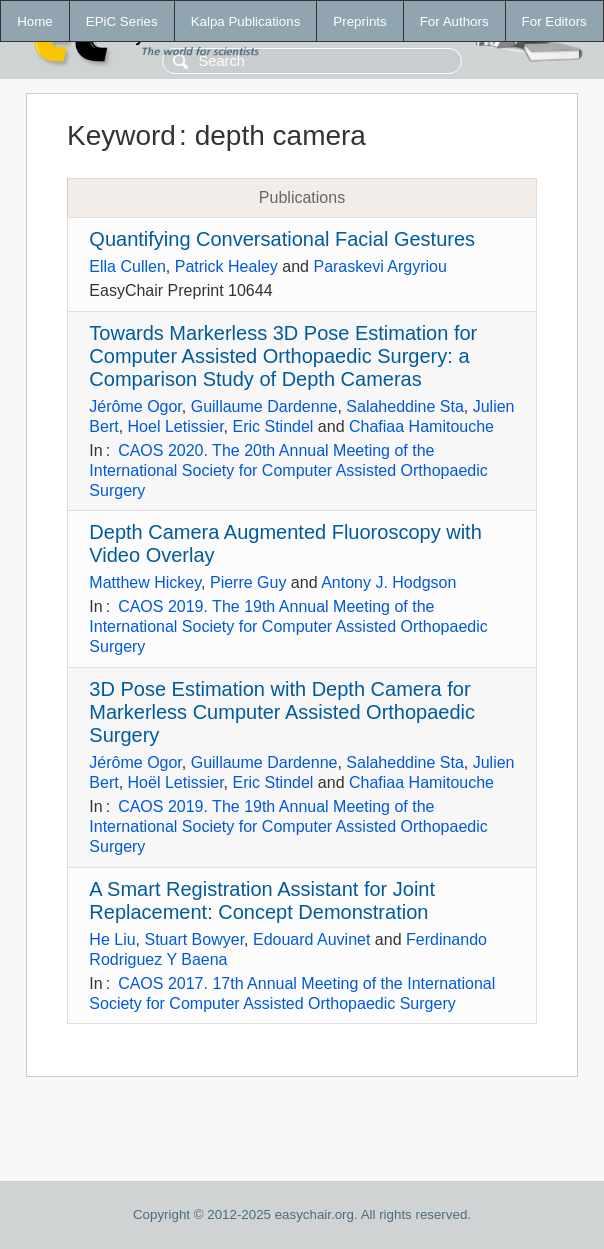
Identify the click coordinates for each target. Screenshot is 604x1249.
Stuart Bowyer (194, 939)
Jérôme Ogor (135, 406)
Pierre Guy (248, 582)
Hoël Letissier (176, 782)
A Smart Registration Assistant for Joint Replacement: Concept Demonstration (262, 900)
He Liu (112, 939)
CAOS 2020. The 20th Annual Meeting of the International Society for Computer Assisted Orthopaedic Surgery (288, 470)
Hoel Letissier (176, 426)
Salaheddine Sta (404, 406)
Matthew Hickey (145, 582)
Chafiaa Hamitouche (421, 426)
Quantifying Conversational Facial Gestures (282, 239)
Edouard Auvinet (311, 939)
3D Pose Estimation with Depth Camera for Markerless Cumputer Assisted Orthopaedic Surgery (282, 712)
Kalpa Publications (246, 21)
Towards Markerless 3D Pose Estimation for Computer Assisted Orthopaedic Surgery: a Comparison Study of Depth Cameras (283, 356)
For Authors (454, 21)
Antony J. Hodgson (388, 582)
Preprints (359, 21)
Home (35, 21)
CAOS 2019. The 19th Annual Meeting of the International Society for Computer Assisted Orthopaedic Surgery (288, 626)
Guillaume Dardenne (264, 406)
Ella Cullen (127, 266)
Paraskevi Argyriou (379, 266)
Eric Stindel (273, 426)
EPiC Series (122, 21)
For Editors (554, 21)
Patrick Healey (226, 266)
